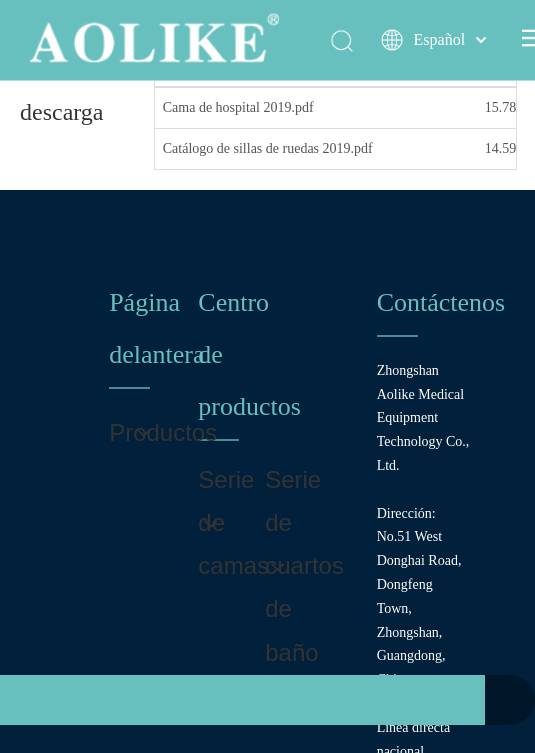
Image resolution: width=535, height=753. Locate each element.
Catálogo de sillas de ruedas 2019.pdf (268, 148)
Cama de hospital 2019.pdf (238, 107)
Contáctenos (441, 302)
